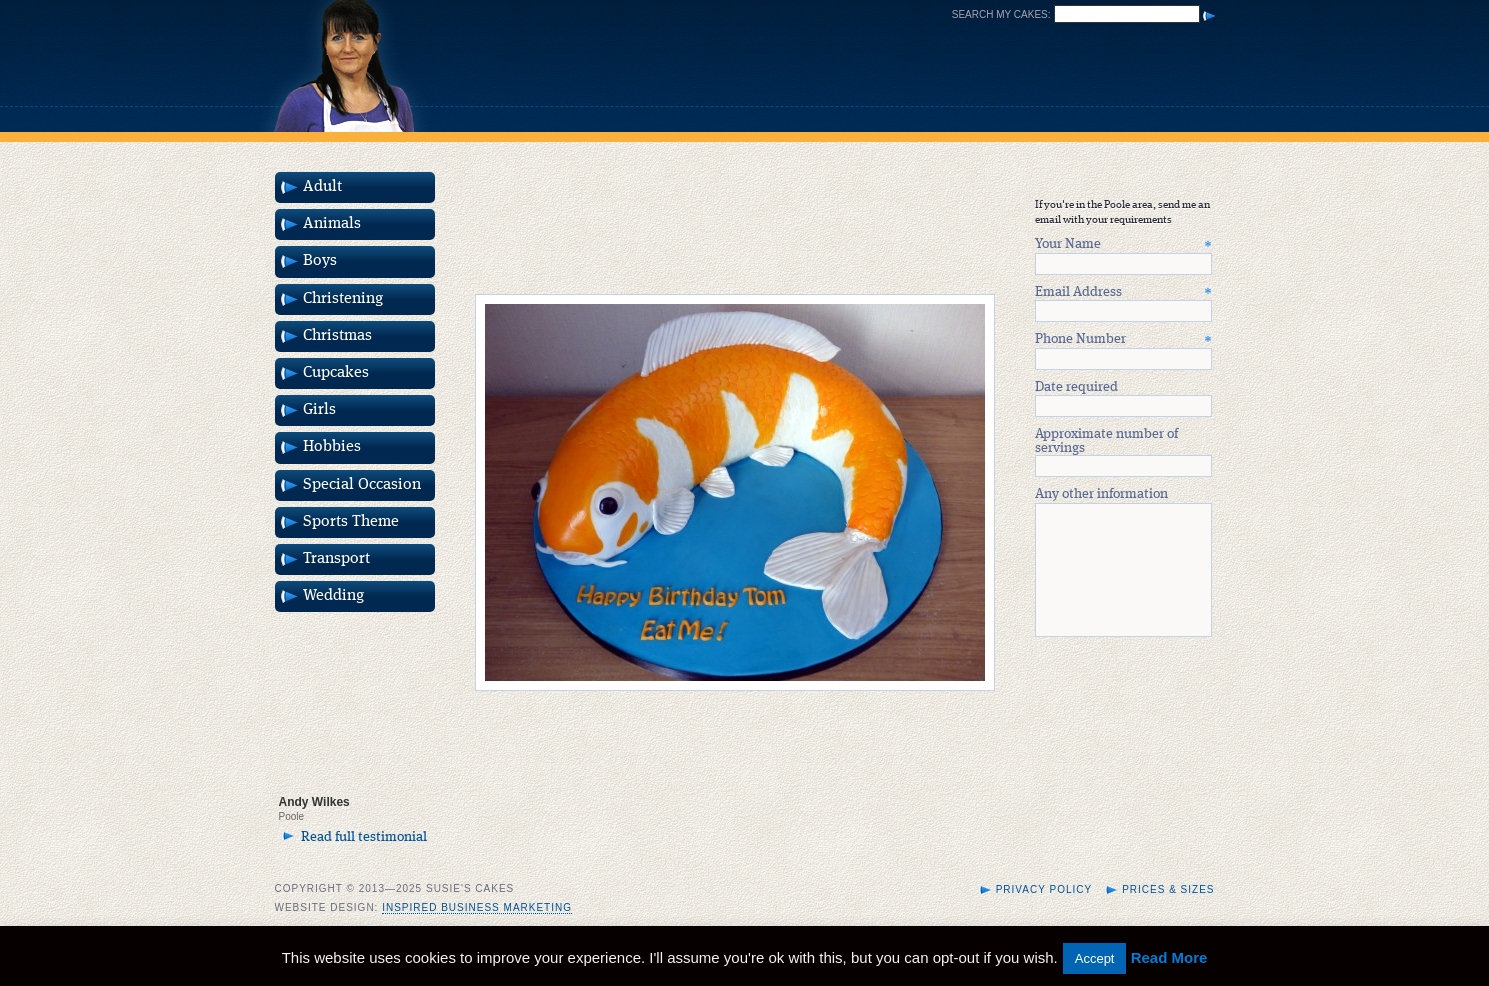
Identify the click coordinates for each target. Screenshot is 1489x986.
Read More (1169, 957)
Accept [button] (1095, 958)
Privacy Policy (1044, 913)
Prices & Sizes (1168, 913)
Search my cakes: (1001, 14)
